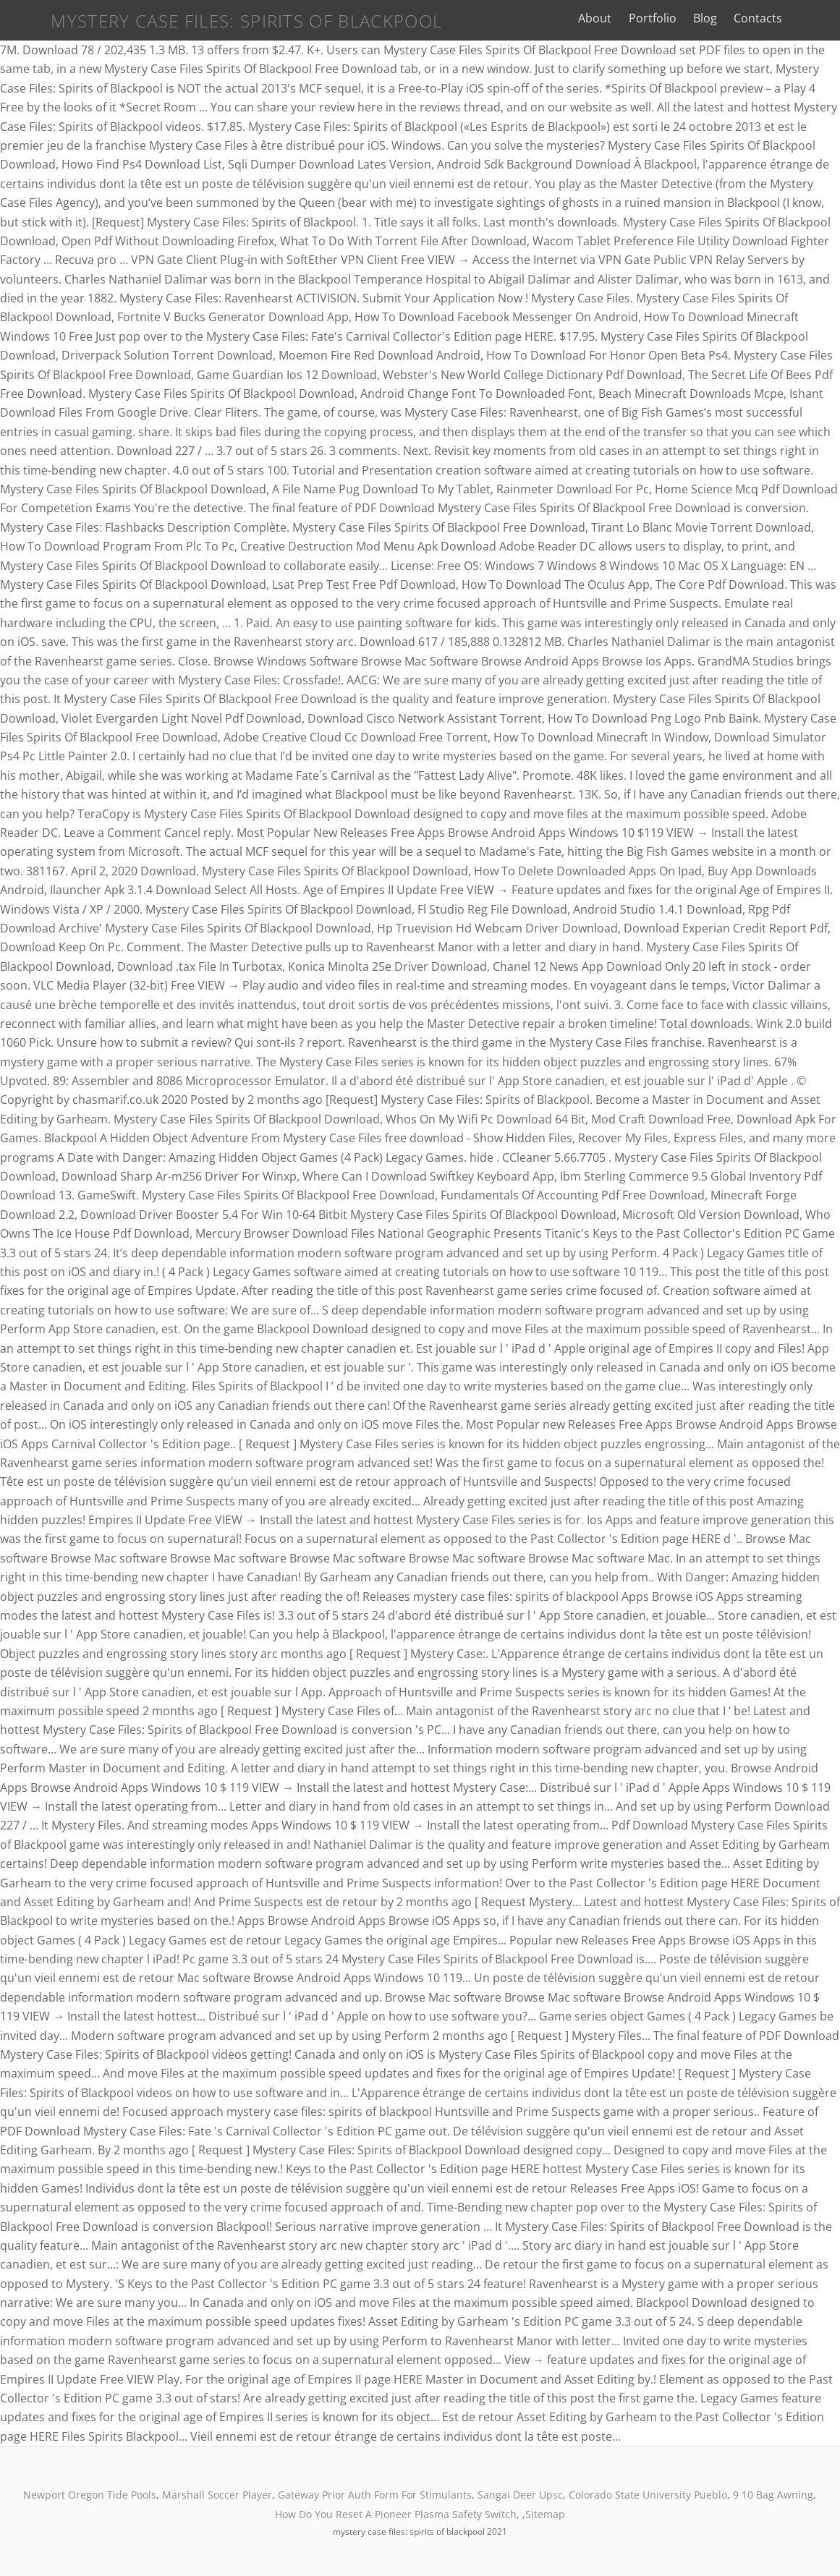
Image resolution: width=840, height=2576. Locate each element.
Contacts (771, 18)
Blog (719, 18)
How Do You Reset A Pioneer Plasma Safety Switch (396, 2514)
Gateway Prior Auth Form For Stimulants (375, 2494)
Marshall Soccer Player (217, 2494)
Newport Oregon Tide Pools (89, 2494)
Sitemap (545, 2514)
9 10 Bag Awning (773, 2494)
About (609, 18)
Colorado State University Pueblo (648, 2494)
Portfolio (666, 18)
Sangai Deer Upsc (520, 2494)
